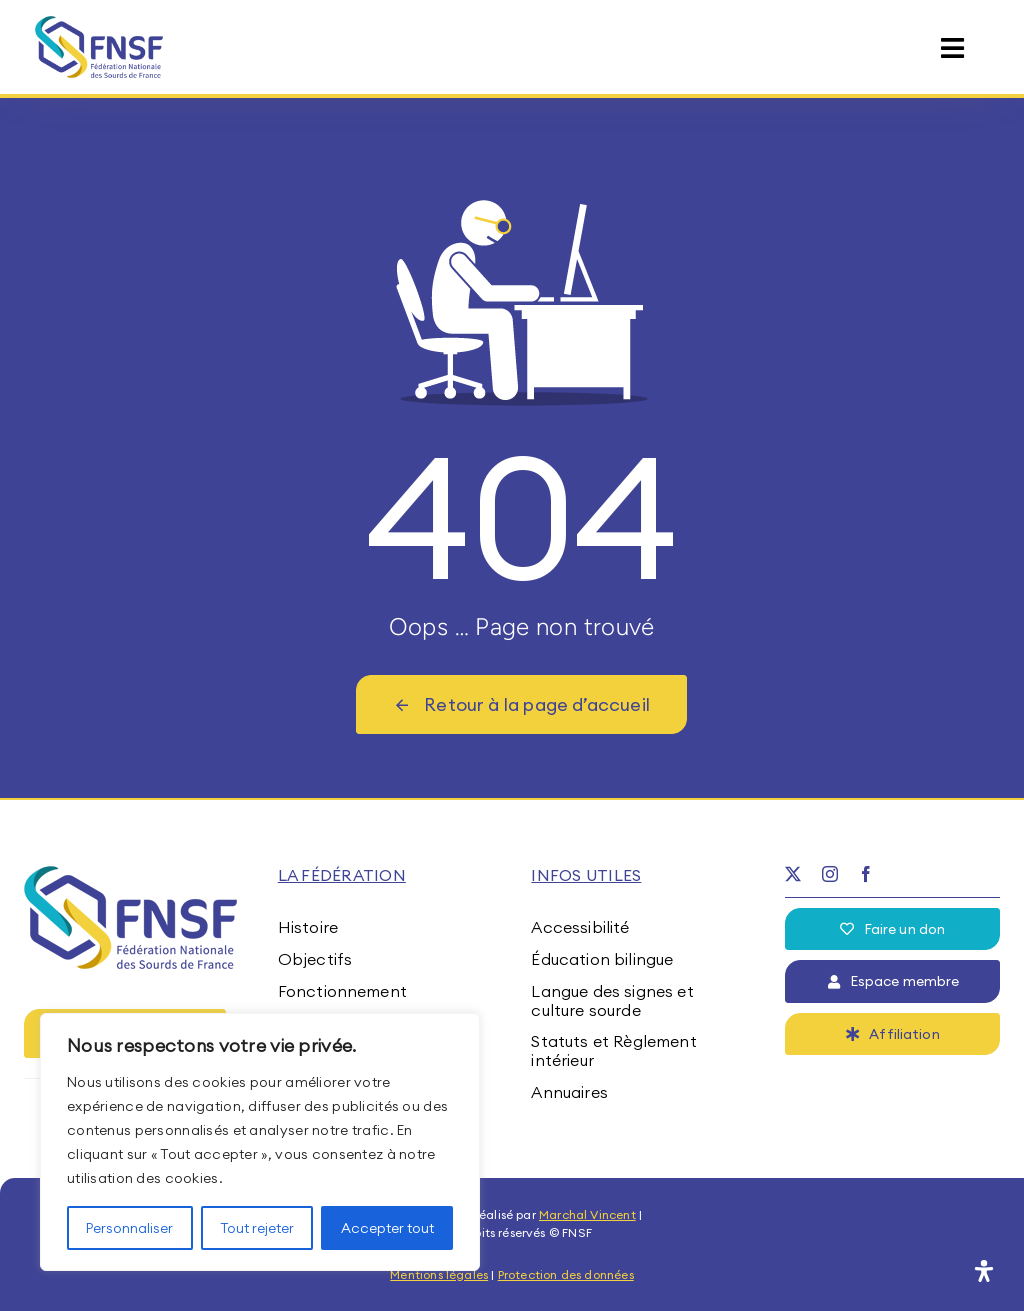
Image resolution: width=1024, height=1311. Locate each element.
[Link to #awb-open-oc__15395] (952, 48)
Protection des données (566, 1274)
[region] (260, 1142)
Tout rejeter (257, 1228)
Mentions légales (439, 1274)
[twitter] (793, 874)
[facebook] (866, 874)
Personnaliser (129, 1228)
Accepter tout (387, 1228)
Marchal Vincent (587, 1214)
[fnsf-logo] (99, 24)
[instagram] (830, 874)
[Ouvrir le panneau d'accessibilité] (984, 1271)
